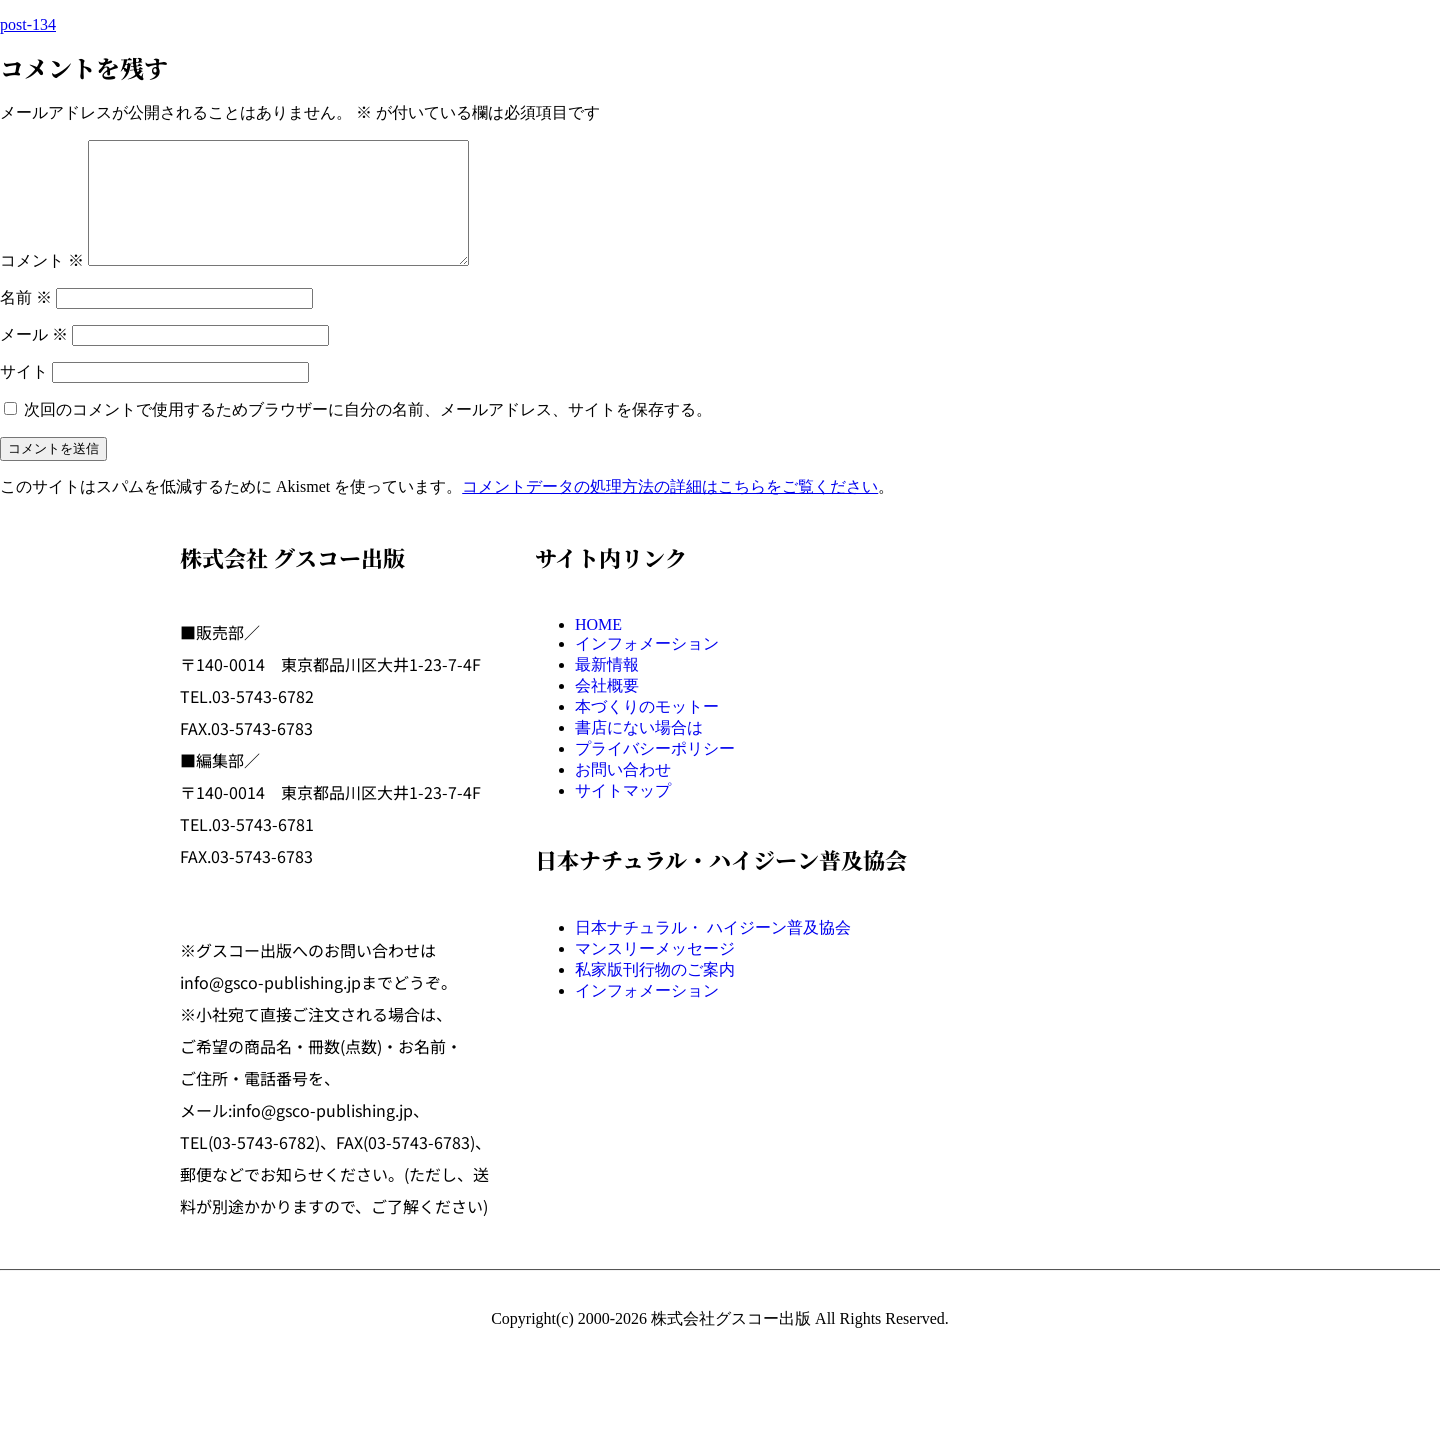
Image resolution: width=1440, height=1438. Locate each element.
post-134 (28, 24)
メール (34, 358)
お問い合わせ (623, 793)
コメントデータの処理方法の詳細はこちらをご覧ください (670, 510)
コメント (42, 284)
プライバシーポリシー (655, 772)
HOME (598, 648)
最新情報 (607, 688)
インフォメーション (647, 667)
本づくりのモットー (647, 730)
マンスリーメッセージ (655, 972)
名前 (26, 321)
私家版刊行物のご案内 (655, 993)
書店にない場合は (639, 751)
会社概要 (607, 709)
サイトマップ (623, 814)
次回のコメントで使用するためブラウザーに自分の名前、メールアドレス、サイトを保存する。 (368, 433)
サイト (24, 395)
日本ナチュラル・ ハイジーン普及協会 (713, 951)
